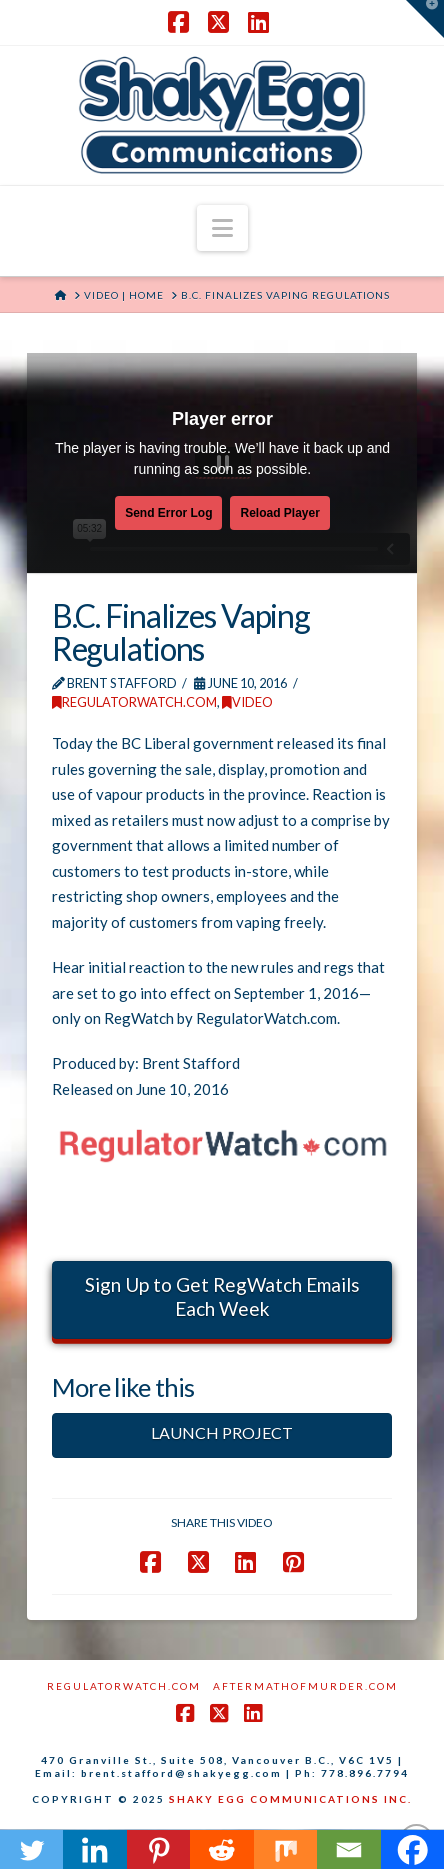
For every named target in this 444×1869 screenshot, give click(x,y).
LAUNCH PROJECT (222, 1432)
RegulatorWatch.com (134, 702)
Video (247, 702)
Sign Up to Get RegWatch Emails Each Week (222, 1297)
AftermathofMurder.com (305, 1686)
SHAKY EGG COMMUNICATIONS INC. (290, 1799)
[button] (222, 228)
